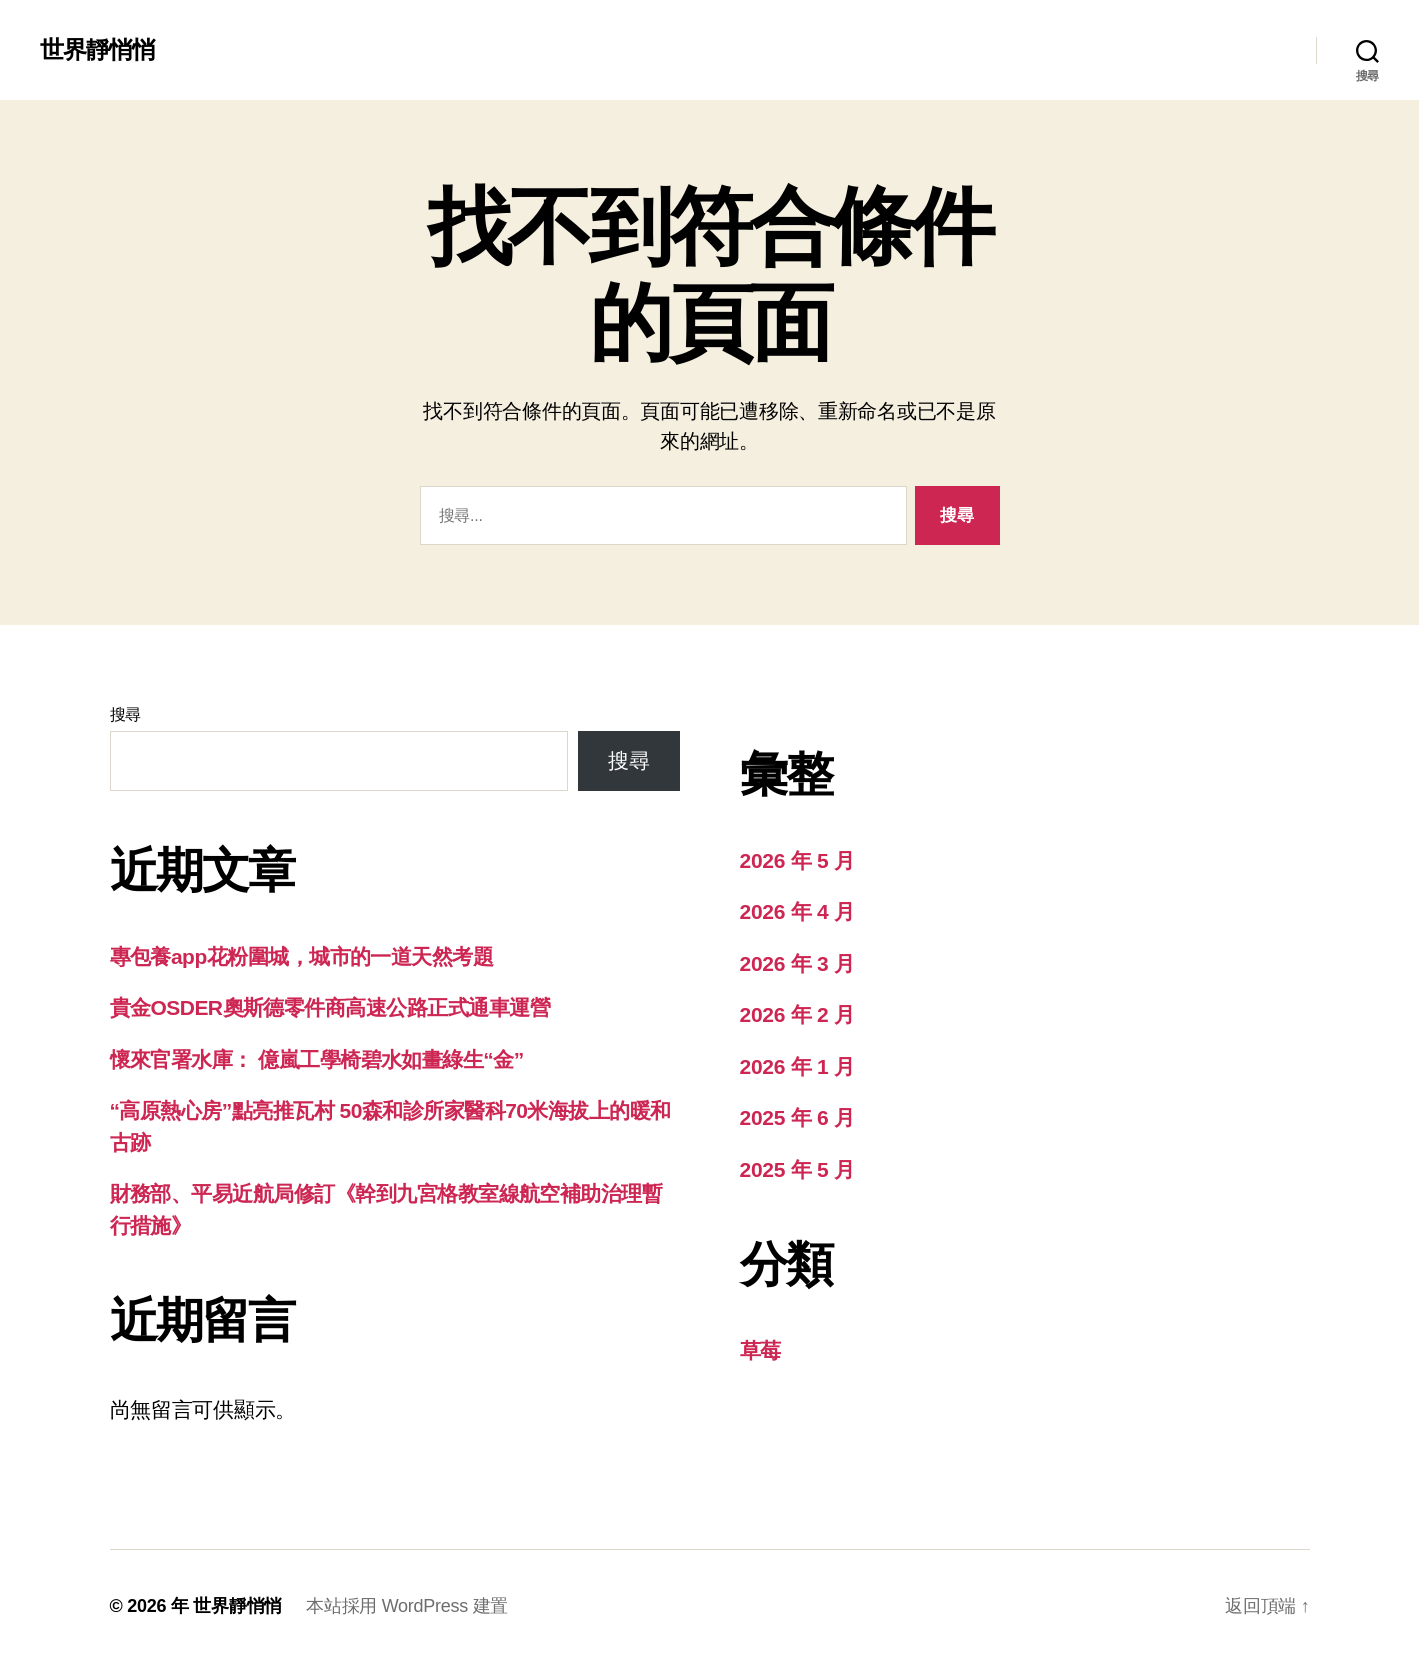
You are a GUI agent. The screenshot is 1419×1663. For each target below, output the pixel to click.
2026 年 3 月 (797, 963)
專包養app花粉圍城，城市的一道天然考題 (302, 956)
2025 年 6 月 (797, 1117)
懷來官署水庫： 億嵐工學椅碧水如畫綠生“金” (317, 1059)
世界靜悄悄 (97, 50)
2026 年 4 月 (797, 911)
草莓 (760, 1350)
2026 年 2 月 (797, 1014)
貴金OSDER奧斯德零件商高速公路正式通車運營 (330, 1007)
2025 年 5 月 (797, 1169)
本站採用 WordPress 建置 (407, 1606)
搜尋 (125, 714)
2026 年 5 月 (797, 860)
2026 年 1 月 (797, 1066)
